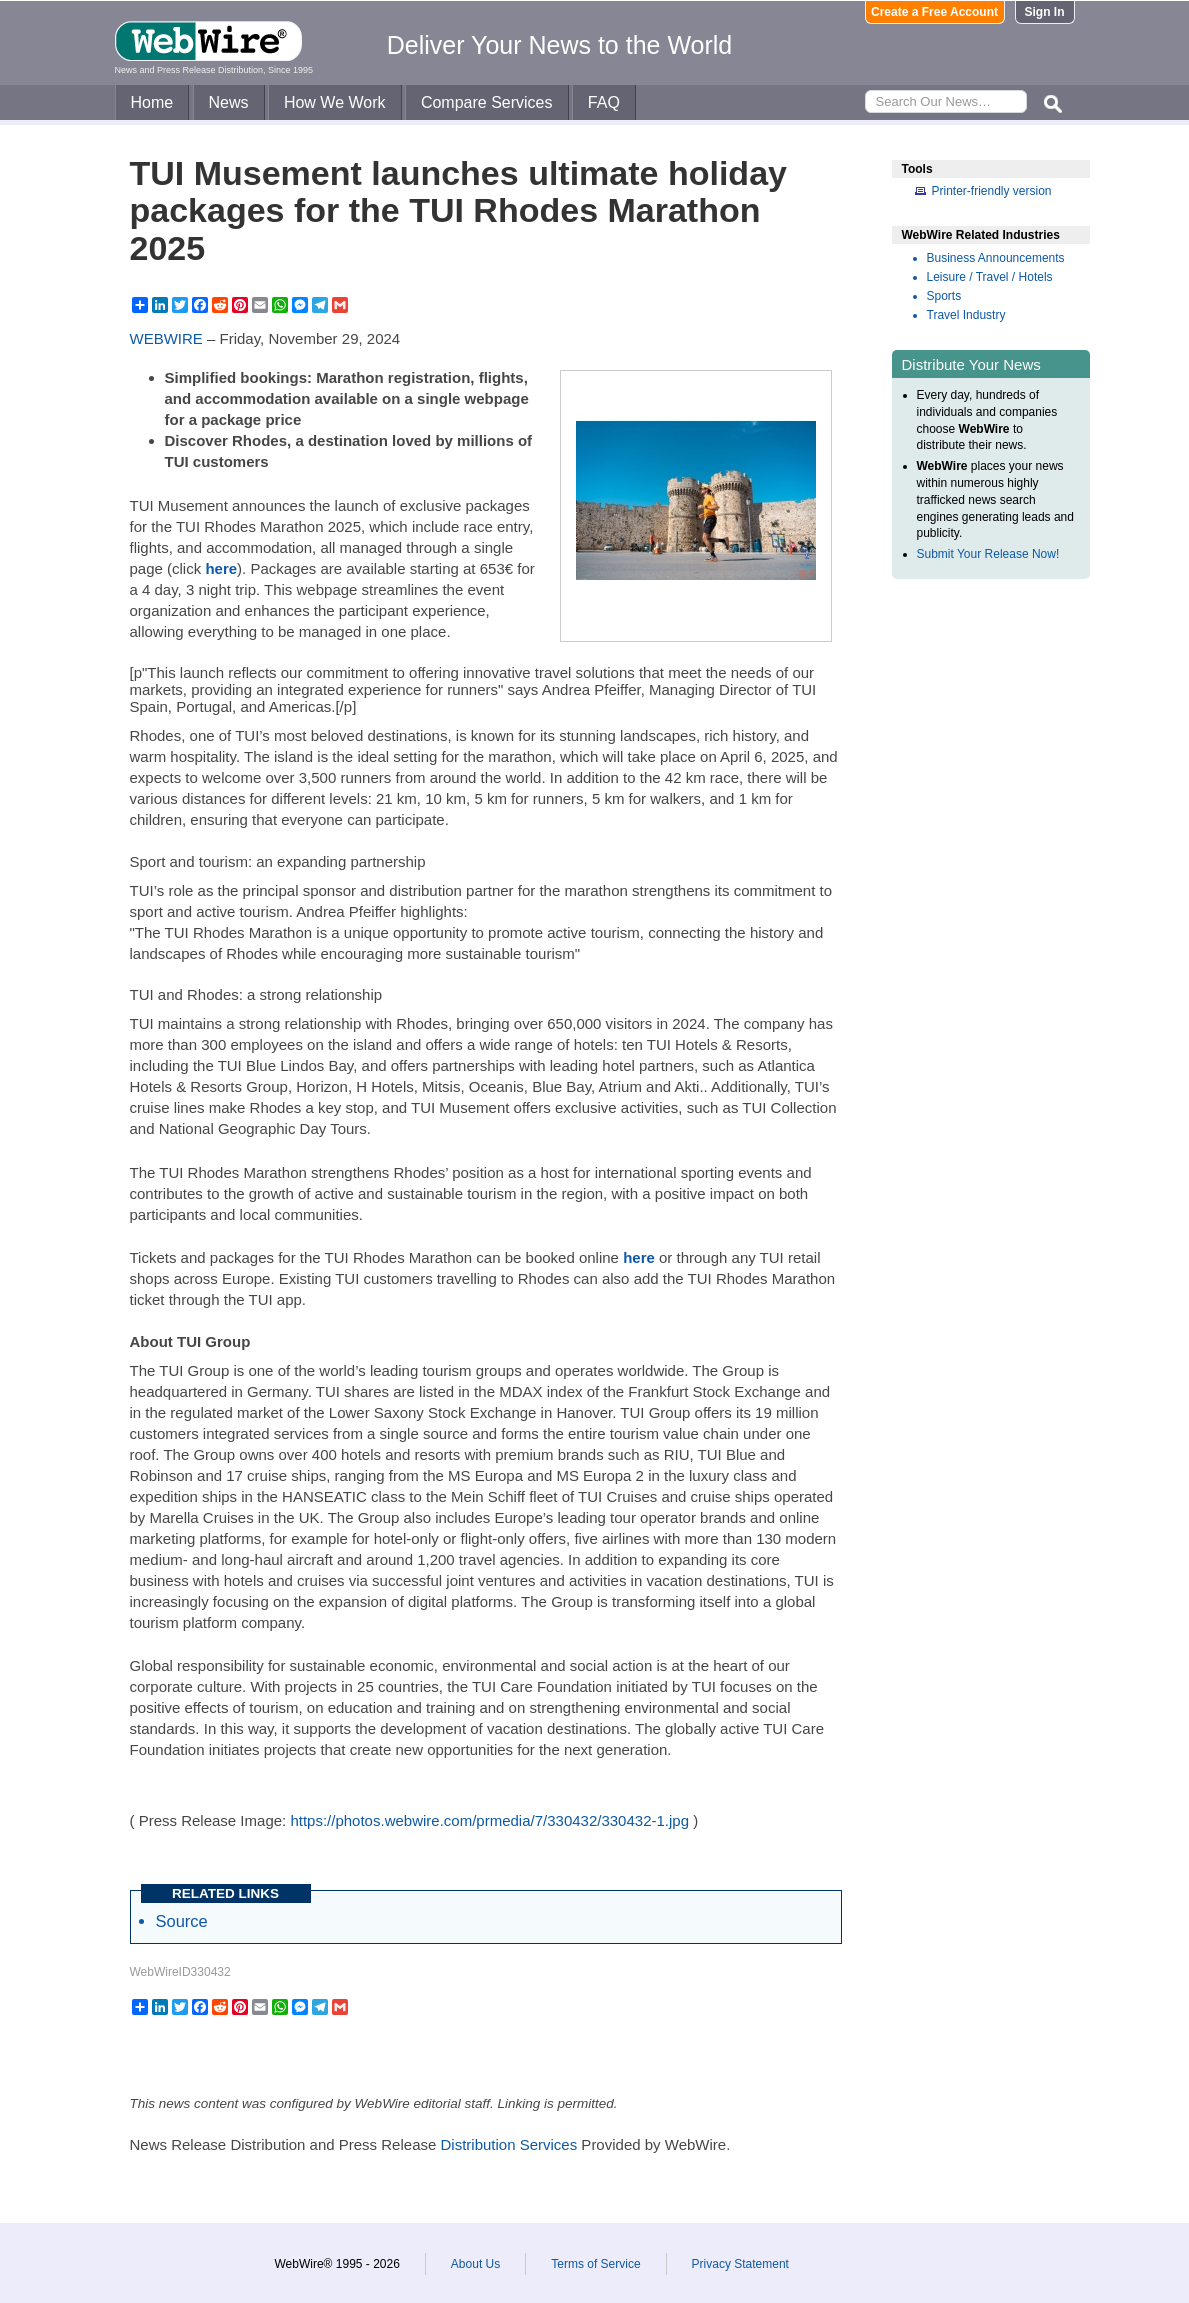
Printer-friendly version (992, 191)
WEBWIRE (166, 338)
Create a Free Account (934, 12)
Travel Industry (966, 315)
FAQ (604, 102)
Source (182, 1921)
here (221, 568)
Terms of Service (595, 2264)
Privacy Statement (740, 2264)
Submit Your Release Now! (988, 554)
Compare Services (487, 102)
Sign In (1045, 12)
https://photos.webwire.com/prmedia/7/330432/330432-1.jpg (489, 1820)
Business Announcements (996, 258)
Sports (944, 296)
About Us (475, 2264)
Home (152, 102)
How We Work (335, 102)
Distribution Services (508, 2144)
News (229, 102)
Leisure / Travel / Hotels (990, 277)
